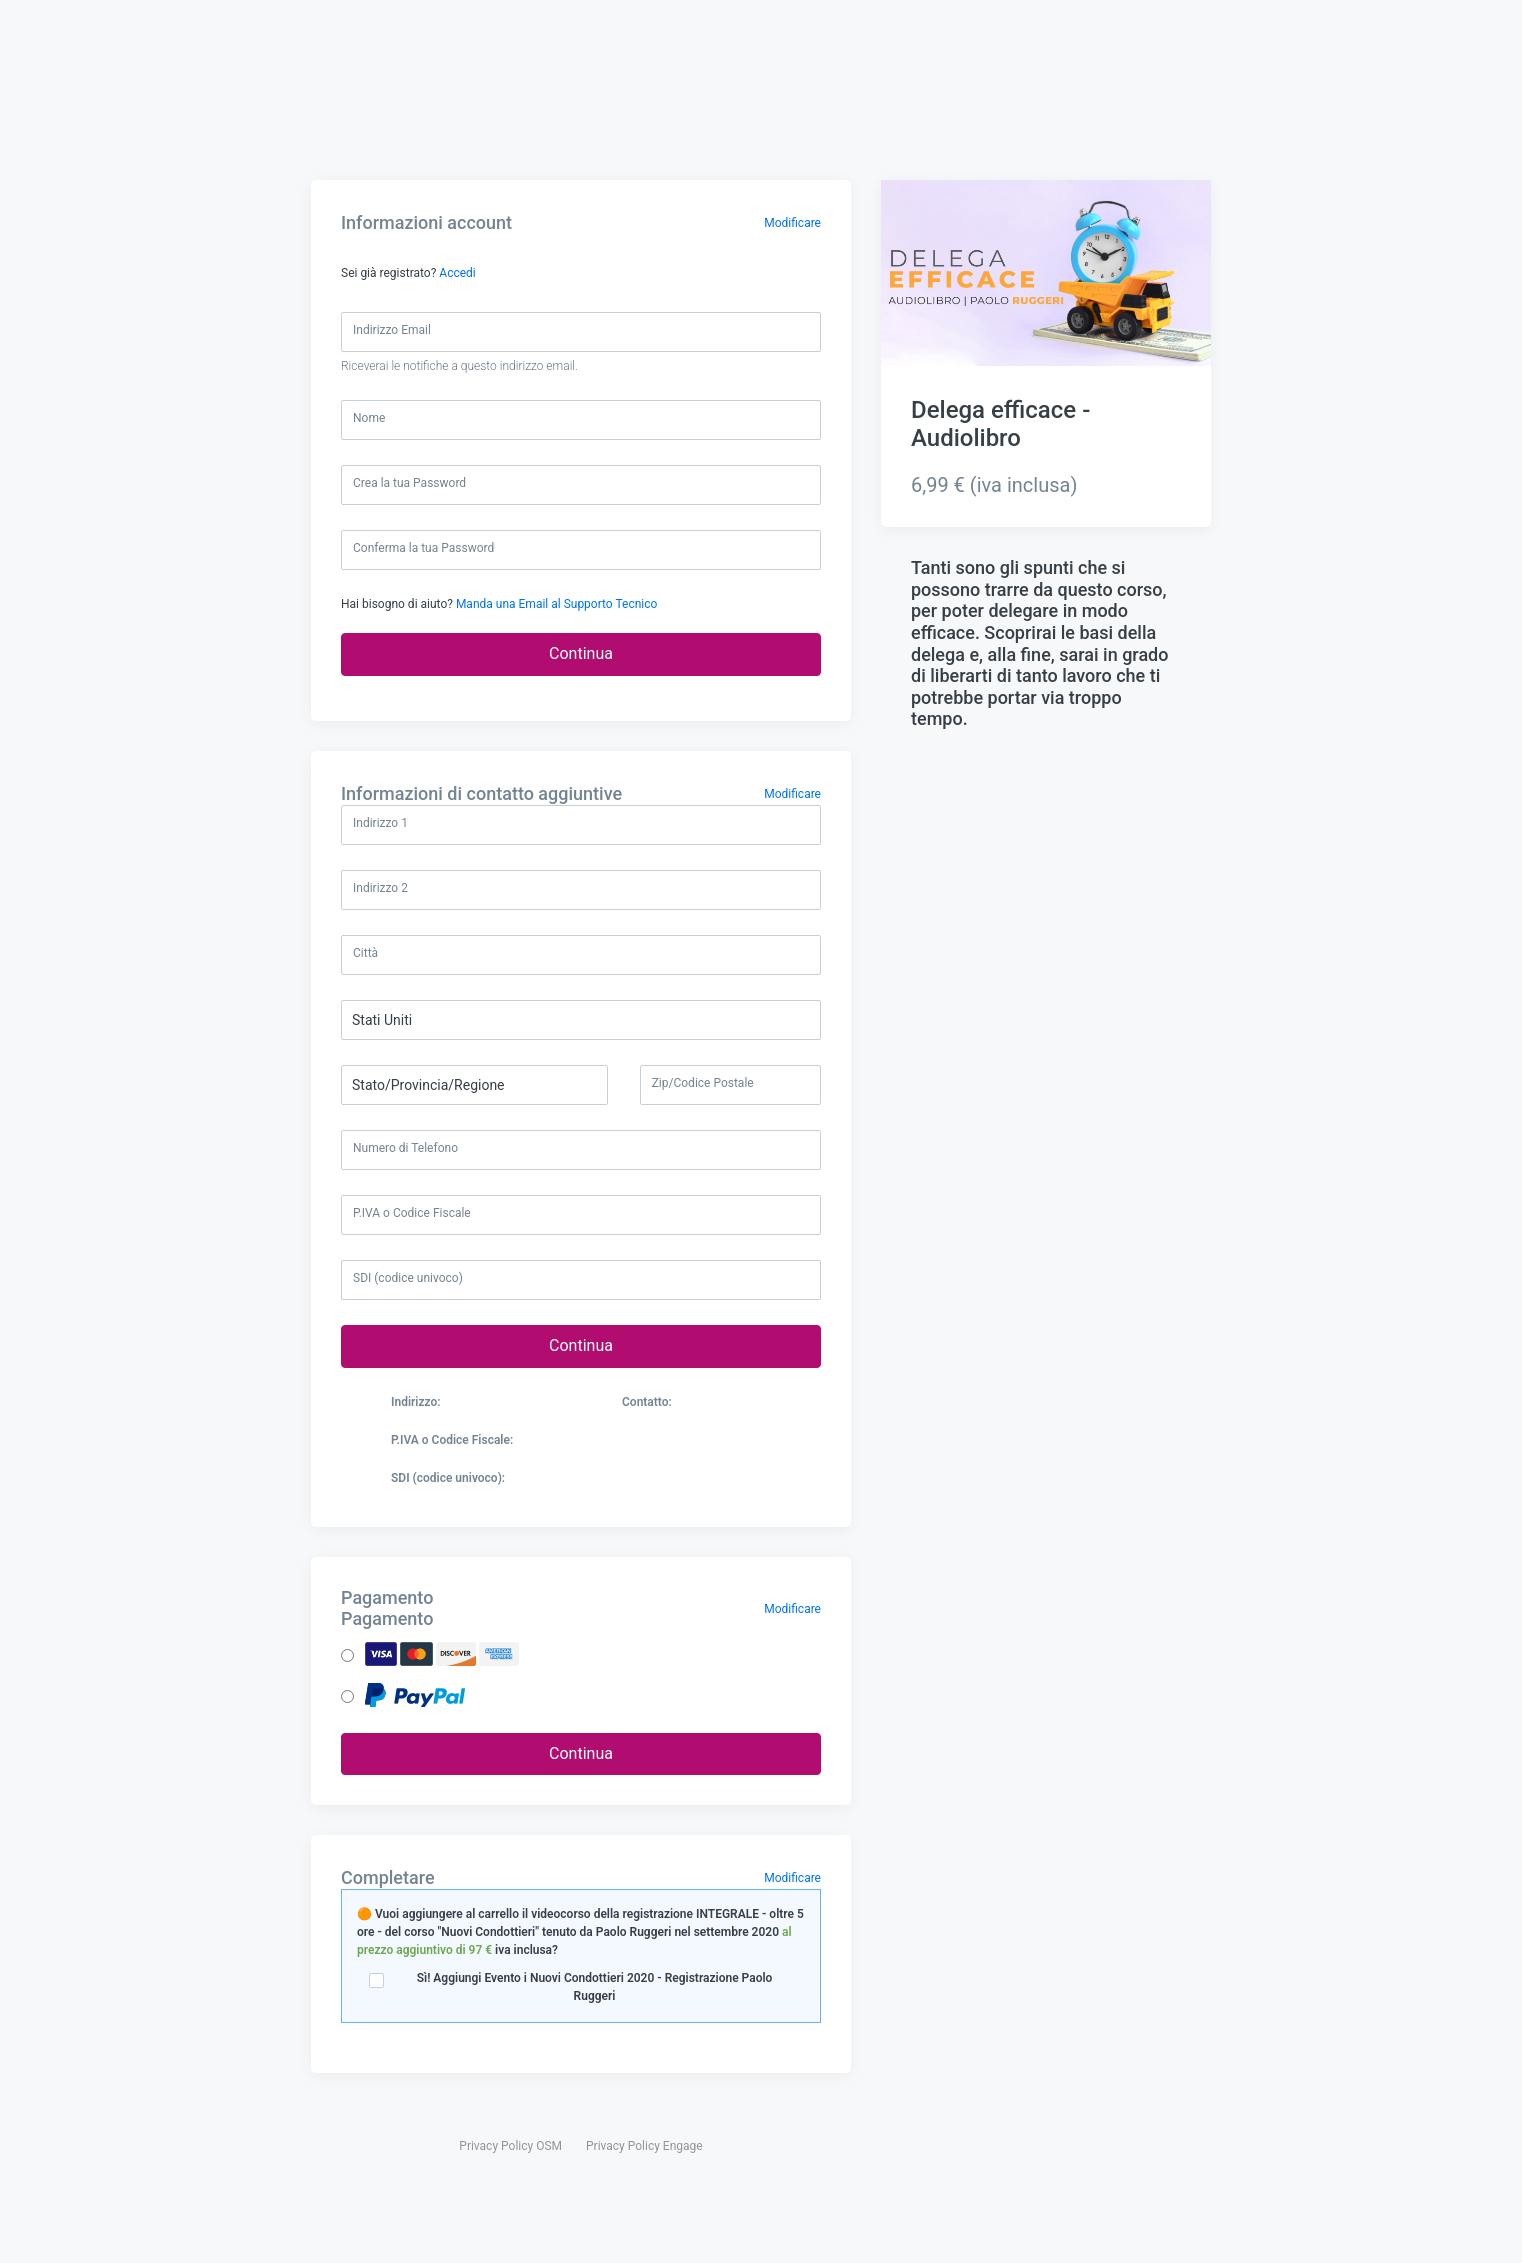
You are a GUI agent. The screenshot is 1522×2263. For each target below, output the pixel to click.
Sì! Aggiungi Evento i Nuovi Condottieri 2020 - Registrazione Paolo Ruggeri (581, 1983)
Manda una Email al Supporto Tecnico (556, 604)
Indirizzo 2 (380, 888)
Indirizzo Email (392, 330)
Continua (581, 653)
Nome (369, 418)
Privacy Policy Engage (644, 2132)
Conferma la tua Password (423, 548)
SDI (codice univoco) (408, 1278)
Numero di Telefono (405, 1148)
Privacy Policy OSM (510, 2132)
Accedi (457, 273)
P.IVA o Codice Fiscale (412, 1213)
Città (365, 953)
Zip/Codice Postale (703, 1083)
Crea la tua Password (409, 483)
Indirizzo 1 (380, 823)
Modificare (792, 223)
